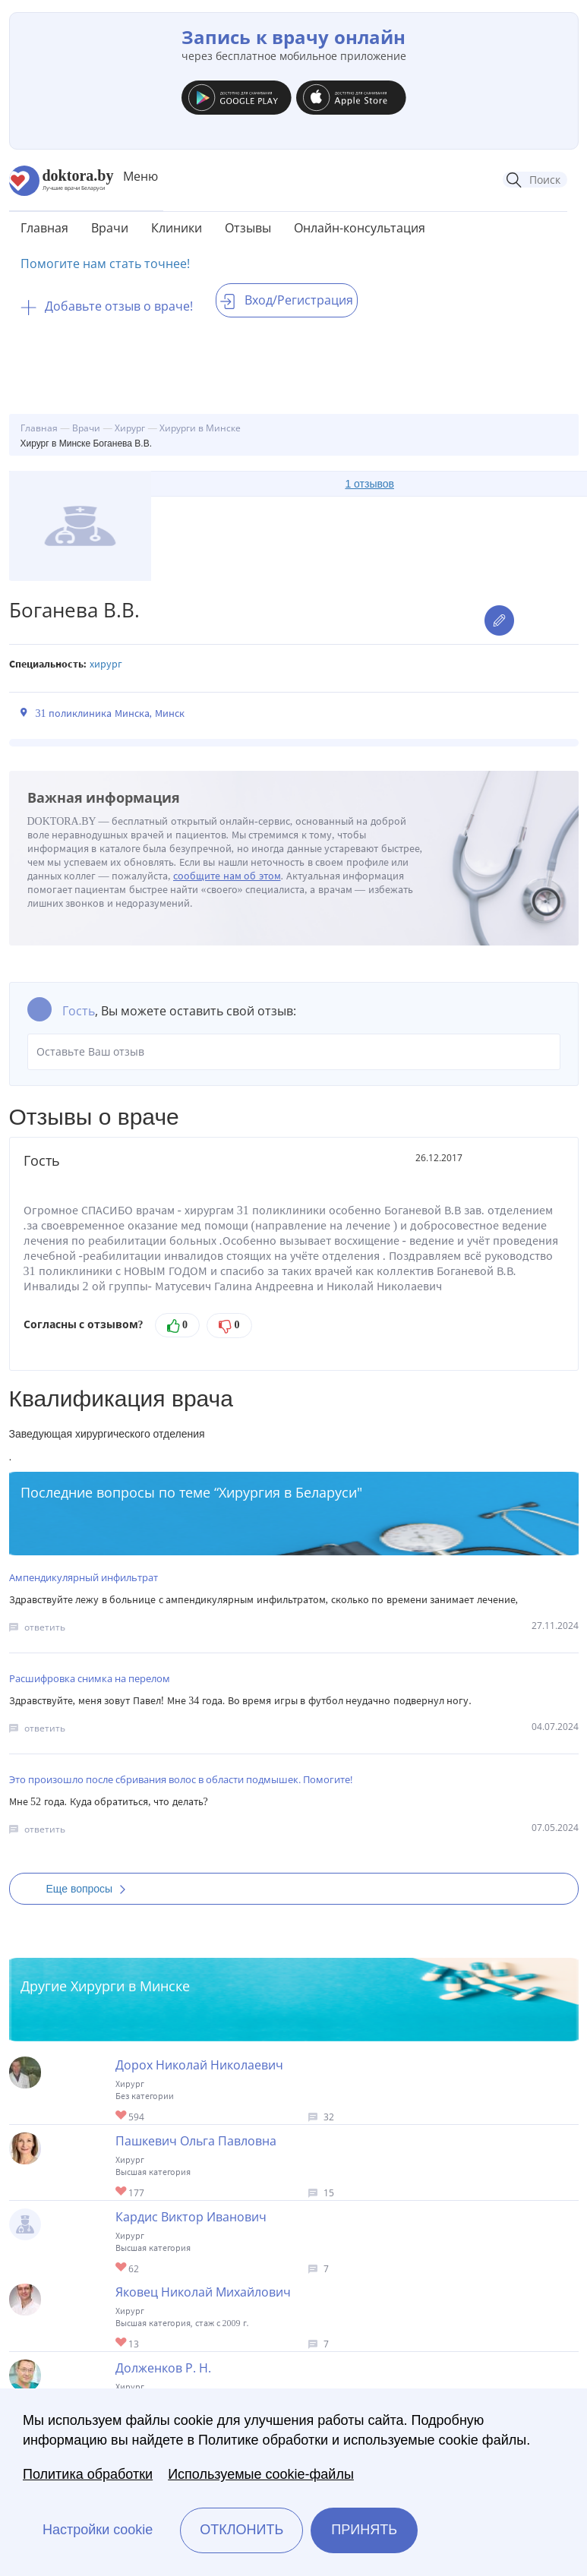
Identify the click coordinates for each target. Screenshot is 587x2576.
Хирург (106, 664)
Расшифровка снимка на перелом (89, 1678)
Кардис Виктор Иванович (191, 2216)
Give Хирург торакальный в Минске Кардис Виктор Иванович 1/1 (121, 2268)
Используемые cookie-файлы (261, 2474)
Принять (364, 2529)
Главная (44, 227)
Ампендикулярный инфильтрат (83, 1577)
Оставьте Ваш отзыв (293, 1052)
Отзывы (248, 227)
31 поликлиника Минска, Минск (110, 713)
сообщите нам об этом (227, 876)
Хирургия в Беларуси (288, 1492)
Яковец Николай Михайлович (203, 2292)
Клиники (176, 227)
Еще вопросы (91, 1889)
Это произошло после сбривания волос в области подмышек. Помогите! (180, 1779)
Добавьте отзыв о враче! (107, 306)
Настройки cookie (98, 2529)
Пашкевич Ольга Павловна (195, 2140)
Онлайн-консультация (359, 227)
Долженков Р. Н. (163, 2368)
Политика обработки (88, 2474)
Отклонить (241, 2529)
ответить (44, 1627)
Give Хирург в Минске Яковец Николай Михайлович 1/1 (121, 2343)
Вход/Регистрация (286, 300)
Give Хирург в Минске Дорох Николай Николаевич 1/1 (121, 2116)
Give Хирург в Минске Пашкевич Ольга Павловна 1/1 (121, 2192)
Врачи (109, 227)
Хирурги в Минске (130, 1986)
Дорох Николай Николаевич (199, 2065)
